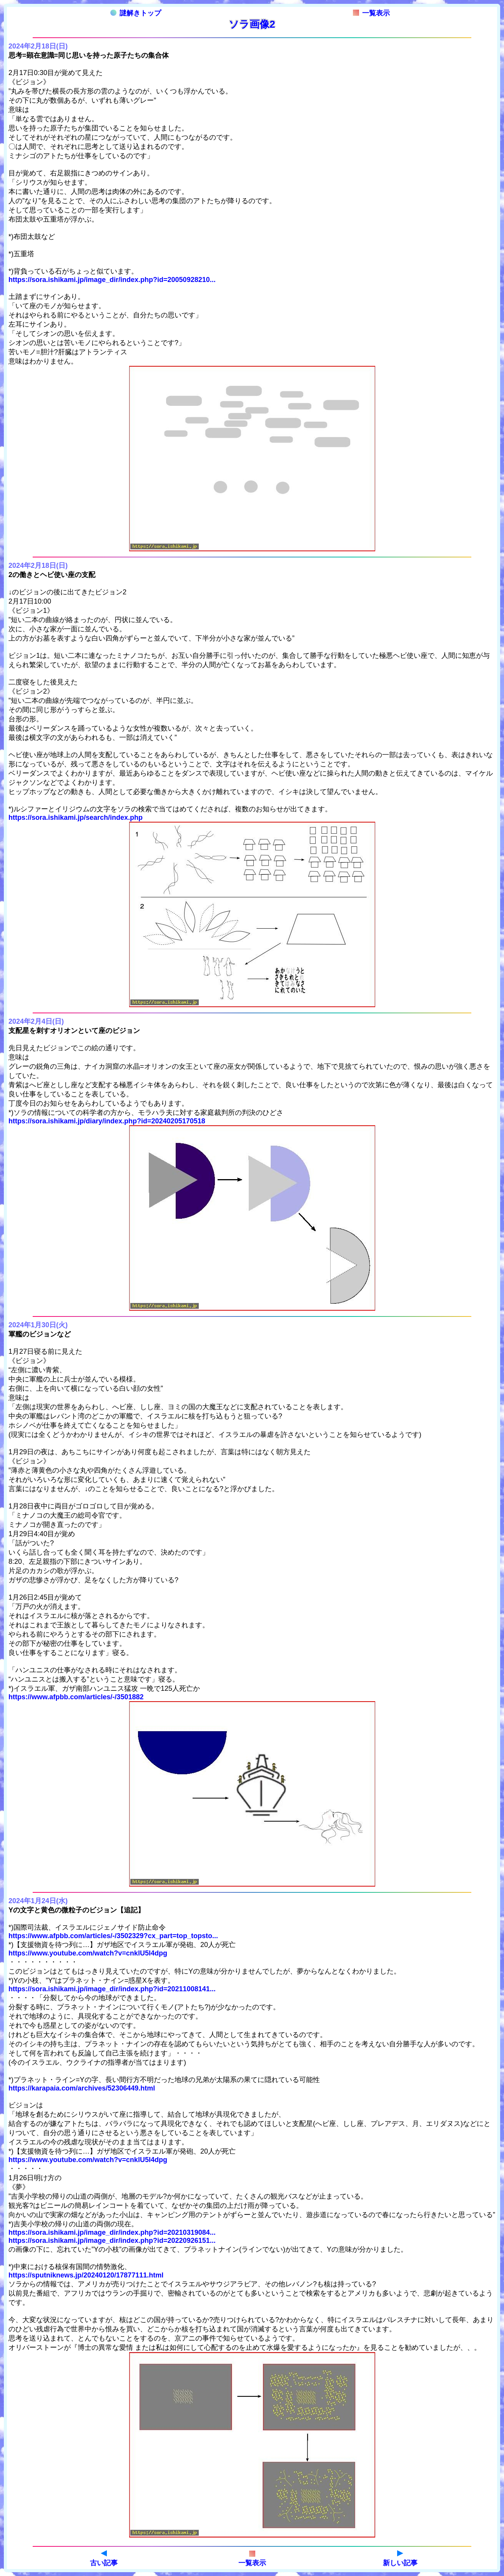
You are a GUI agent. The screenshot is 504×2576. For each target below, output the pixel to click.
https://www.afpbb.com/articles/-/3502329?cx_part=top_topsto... (113, 1936)
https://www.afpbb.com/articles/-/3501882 (75, 1697)
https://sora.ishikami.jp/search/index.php (75, 817)
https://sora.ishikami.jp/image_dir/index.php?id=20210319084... (112, 2232)
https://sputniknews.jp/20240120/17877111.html (85, 2275)
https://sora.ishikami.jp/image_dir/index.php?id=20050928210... (112, 280)
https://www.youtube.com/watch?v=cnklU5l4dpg (87, 1953)
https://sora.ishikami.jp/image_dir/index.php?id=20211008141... (112, 1989)
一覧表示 (371, 13)
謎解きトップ (135, 13)
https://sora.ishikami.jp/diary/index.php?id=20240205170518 (106, 1121)
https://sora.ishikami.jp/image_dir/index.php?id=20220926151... (112, 2240)
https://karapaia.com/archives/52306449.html (81, 2088)
